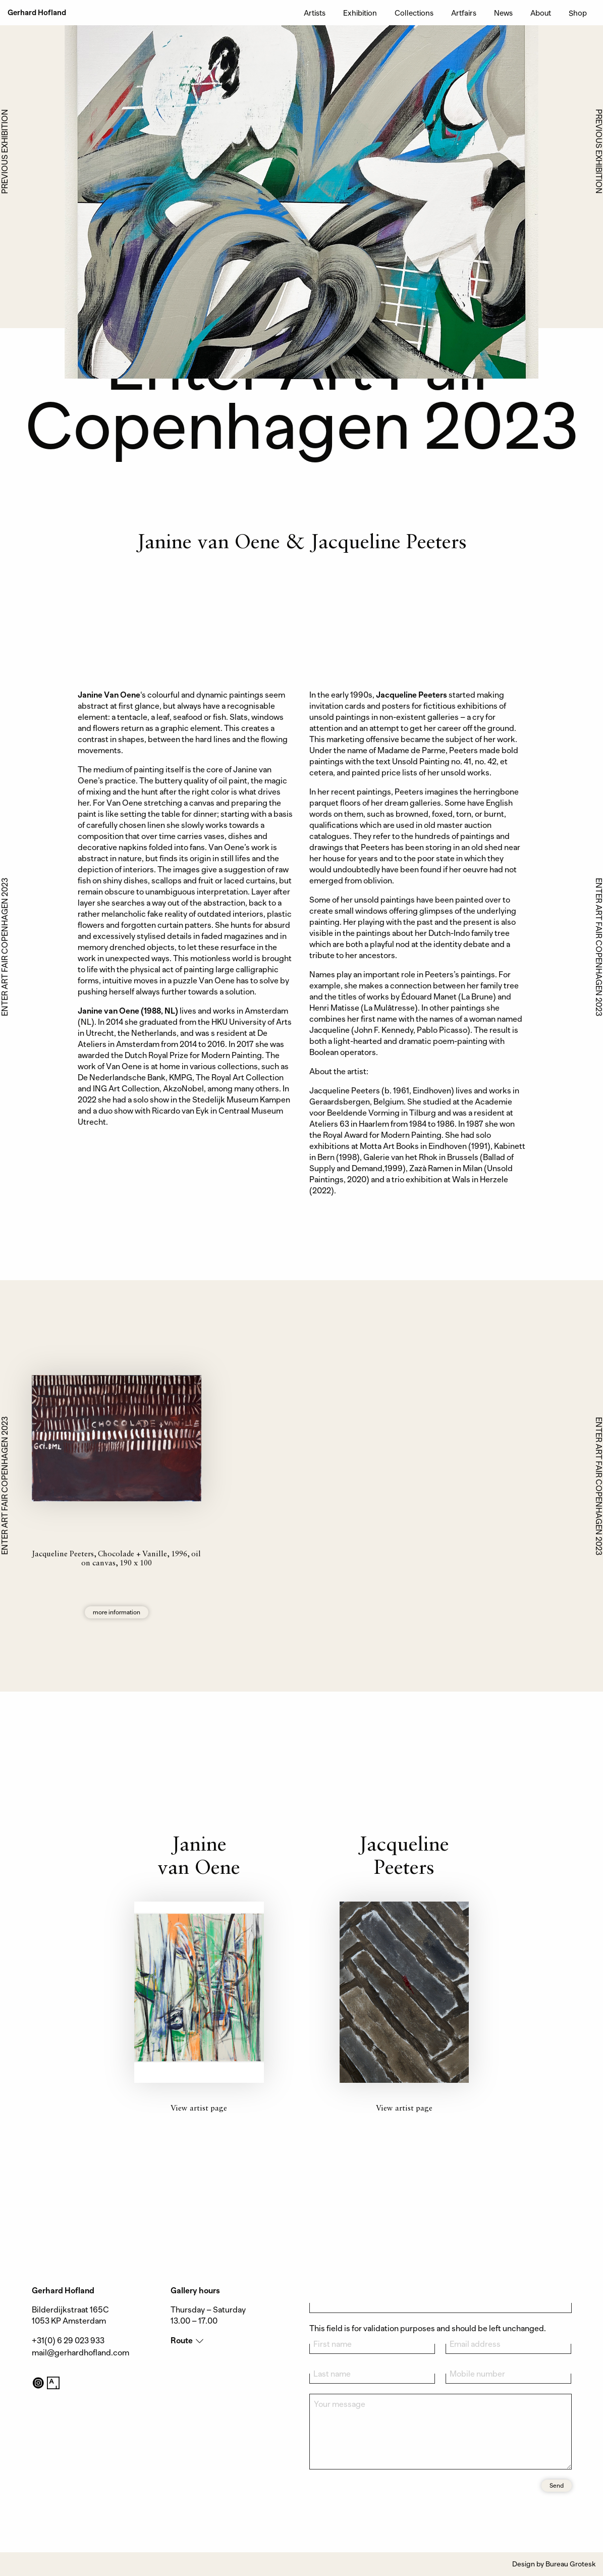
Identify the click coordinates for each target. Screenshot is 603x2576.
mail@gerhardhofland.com (80, 2352)
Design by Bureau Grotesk (553, 2564)
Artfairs (463, 13)
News (503, 13)
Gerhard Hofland (37, 13)
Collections (414, 13)
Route (182, 2340)
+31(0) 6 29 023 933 (68, 2340)
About (540, 13)
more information (116, 1612)
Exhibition (360, 13)
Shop (578, 13)
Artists (314, 13)
